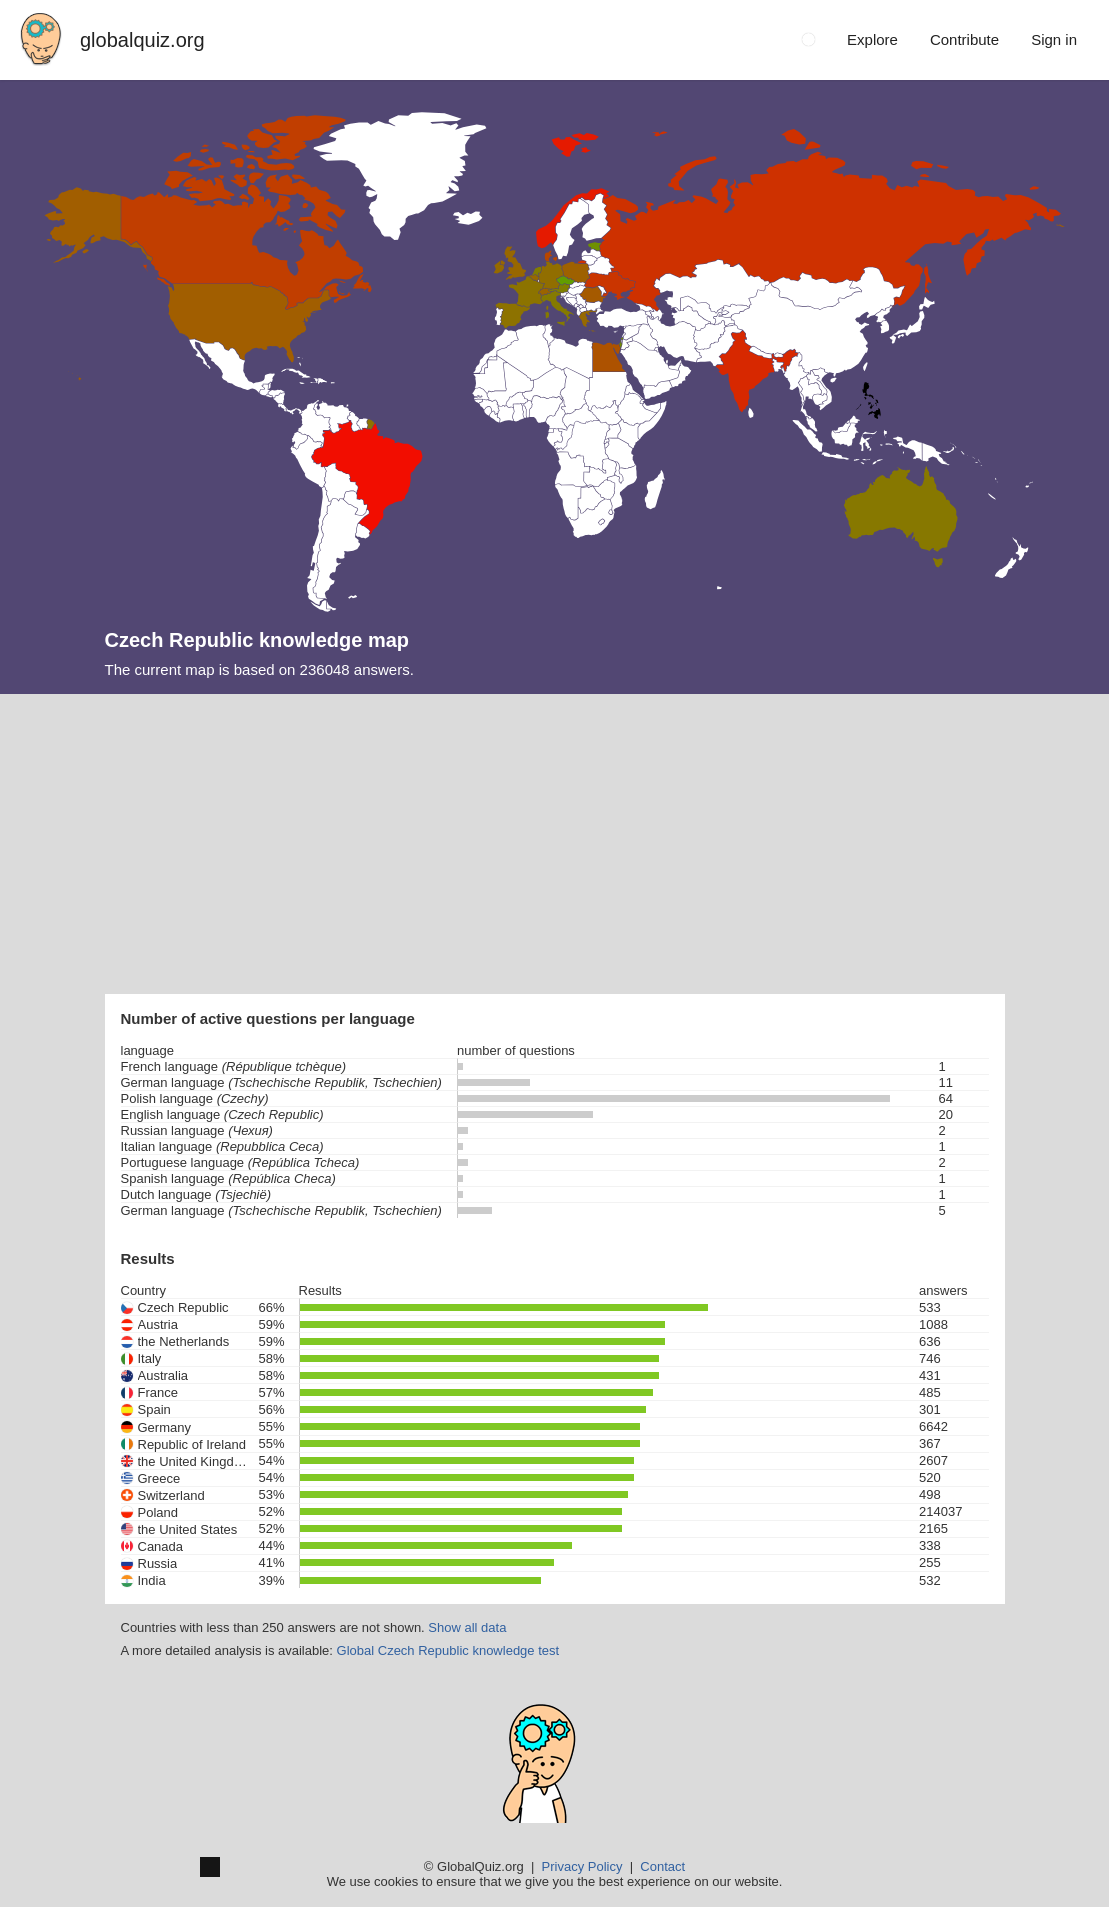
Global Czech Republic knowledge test (448, 1650)
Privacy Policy (582, 1866)
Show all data (467, 1627)
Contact (662, 1866)
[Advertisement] (554, 844)
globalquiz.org (142, 40)
